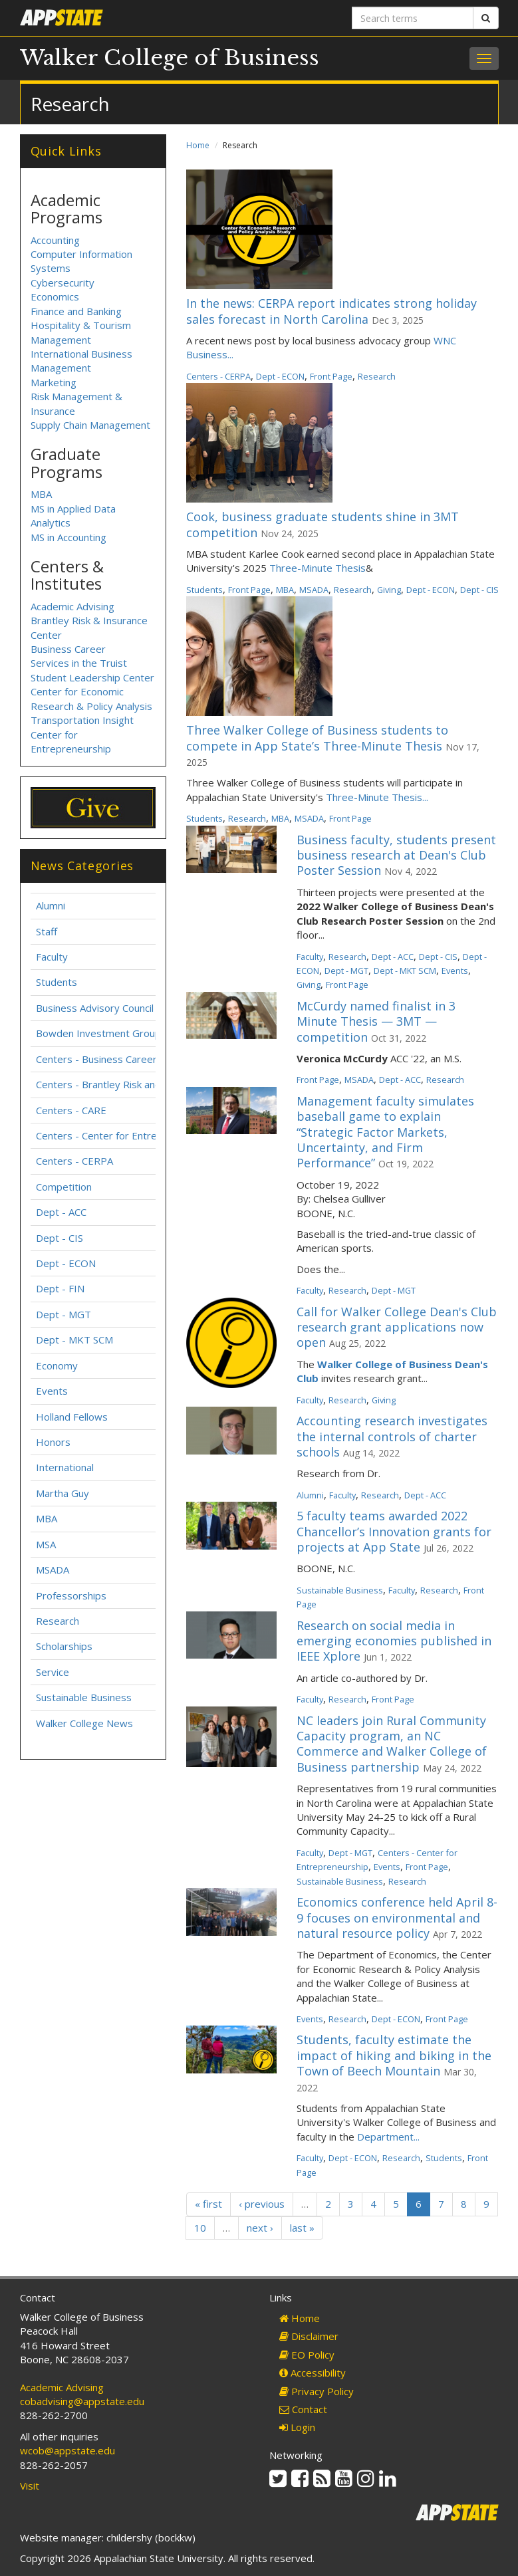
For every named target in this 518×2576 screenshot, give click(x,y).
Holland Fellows (72, 1416)
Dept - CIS (479, 590)
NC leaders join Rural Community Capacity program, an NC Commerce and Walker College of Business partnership (392, 1743)
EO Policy (306, 2354)
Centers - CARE (71, 1110)
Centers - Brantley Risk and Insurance (122, 1084)
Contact (303, 2409)
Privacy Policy (316, 2391)
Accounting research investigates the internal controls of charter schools (392, 1436)
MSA (46, 1544)
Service (52, 1672)
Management (61, 367)
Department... (388, 2136)
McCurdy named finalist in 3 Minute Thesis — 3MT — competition (376, 1021)
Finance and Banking (76, 311)
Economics (55, 296)
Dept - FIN (60, 1288)
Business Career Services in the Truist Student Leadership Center (92, 663)
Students (204, 590)
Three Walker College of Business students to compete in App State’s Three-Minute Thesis (317, 737)
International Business (81, 353)
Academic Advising (72, 606)
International (65, 1467)
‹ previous (262, 2203)
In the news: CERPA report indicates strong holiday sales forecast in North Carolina (331, 310)
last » (302, 2227)
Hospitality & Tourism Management (81, 332)
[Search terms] (412, 18)
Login (297, 2427)
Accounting (55, 240)
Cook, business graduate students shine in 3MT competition (322, 524)
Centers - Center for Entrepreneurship (124, 1135)
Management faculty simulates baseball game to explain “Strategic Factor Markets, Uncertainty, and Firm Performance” (385, 1132)
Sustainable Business (340, 1590)
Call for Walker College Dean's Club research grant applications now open (397, 1327)
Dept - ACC (393, 957)
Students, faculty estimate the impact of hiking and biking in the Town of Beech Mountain (394, 2055)
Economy (57, 1365)
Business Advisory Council (95, 1007)
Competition (64, 1186)
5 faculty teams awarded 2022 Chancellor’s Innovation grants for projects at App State (394, 1531)
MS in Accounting (68, 537)
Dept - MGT (346, 971)
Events (455, 971)
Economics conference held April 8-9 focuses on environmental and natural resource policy (397, 1917)
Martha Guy (62, 1493)
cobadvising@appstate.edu (82, 2401)
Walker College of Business (169, 58)
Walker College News (84, 1723)
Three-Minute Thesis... (377, 797)
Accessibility (312, 2372)
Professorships (71, 1595)
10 (200, 2227)
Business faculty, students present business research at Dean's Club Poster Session (396, 855)
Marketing (53, 382)
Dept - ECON (280, 376)
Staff (46, 931)
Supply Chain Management (90, 424)
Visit (29, 2485)
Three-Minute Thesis (317, 567)
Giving (389, 590)
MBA (285, 590)
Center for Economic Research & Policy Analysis (91, 698)
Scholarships (64, 1646)
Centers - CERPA (218, 376)
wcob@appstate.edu (67, 2450)
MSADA (313, 590)
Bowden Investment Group (98, 1033)
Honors (53, 1442)
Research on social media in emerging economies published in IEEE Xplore (394, 1641)
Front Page (331, 376)
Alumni (310, 1495)
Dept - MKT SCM (405, 971)
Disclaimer (308, 2336)
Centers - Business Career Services (117, 1059)
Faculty (310, 957)
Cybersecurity (62, 282)
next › (260, 2227)
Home (197, 145)
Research (377, 376)
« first (208, 2203)
